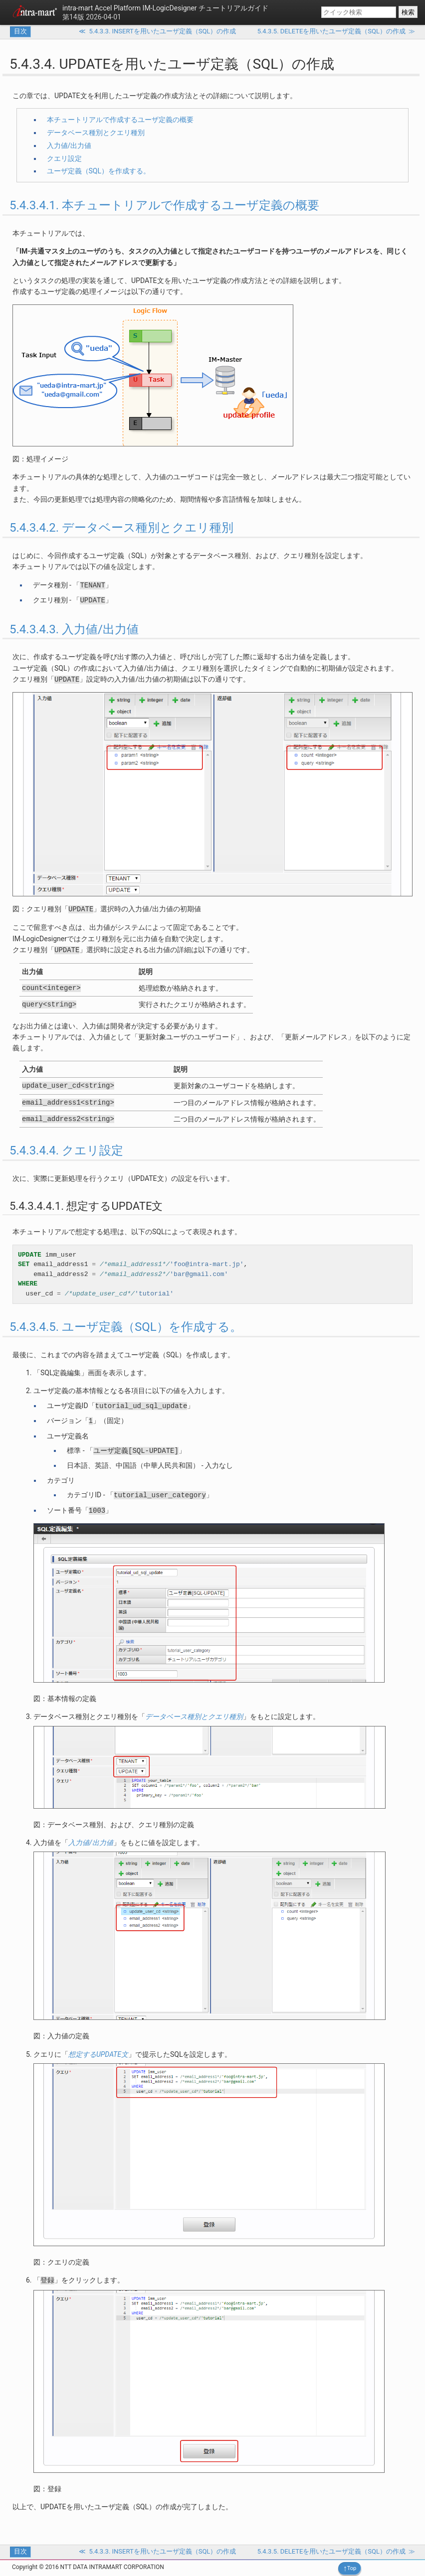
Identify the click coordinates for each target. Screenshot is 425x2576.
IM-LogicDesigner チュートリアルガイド (165, 7)
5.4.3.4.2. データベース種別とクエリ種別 (121, 528)
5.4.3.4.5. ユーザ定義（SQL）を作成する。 (125, 1327)
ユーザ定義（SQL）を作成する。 (98, 171)
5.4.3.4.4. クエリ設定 (66, 1150)
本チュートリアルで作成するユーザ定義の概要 (120, 120)
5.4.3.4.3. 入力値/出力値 (74, 629)
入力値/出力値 (69, 145)
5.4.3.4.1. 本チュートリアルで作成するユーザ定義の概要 (164, 205)
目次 (20, 31)
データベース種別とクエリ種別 (96, 133)
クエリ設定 (64, 158)
